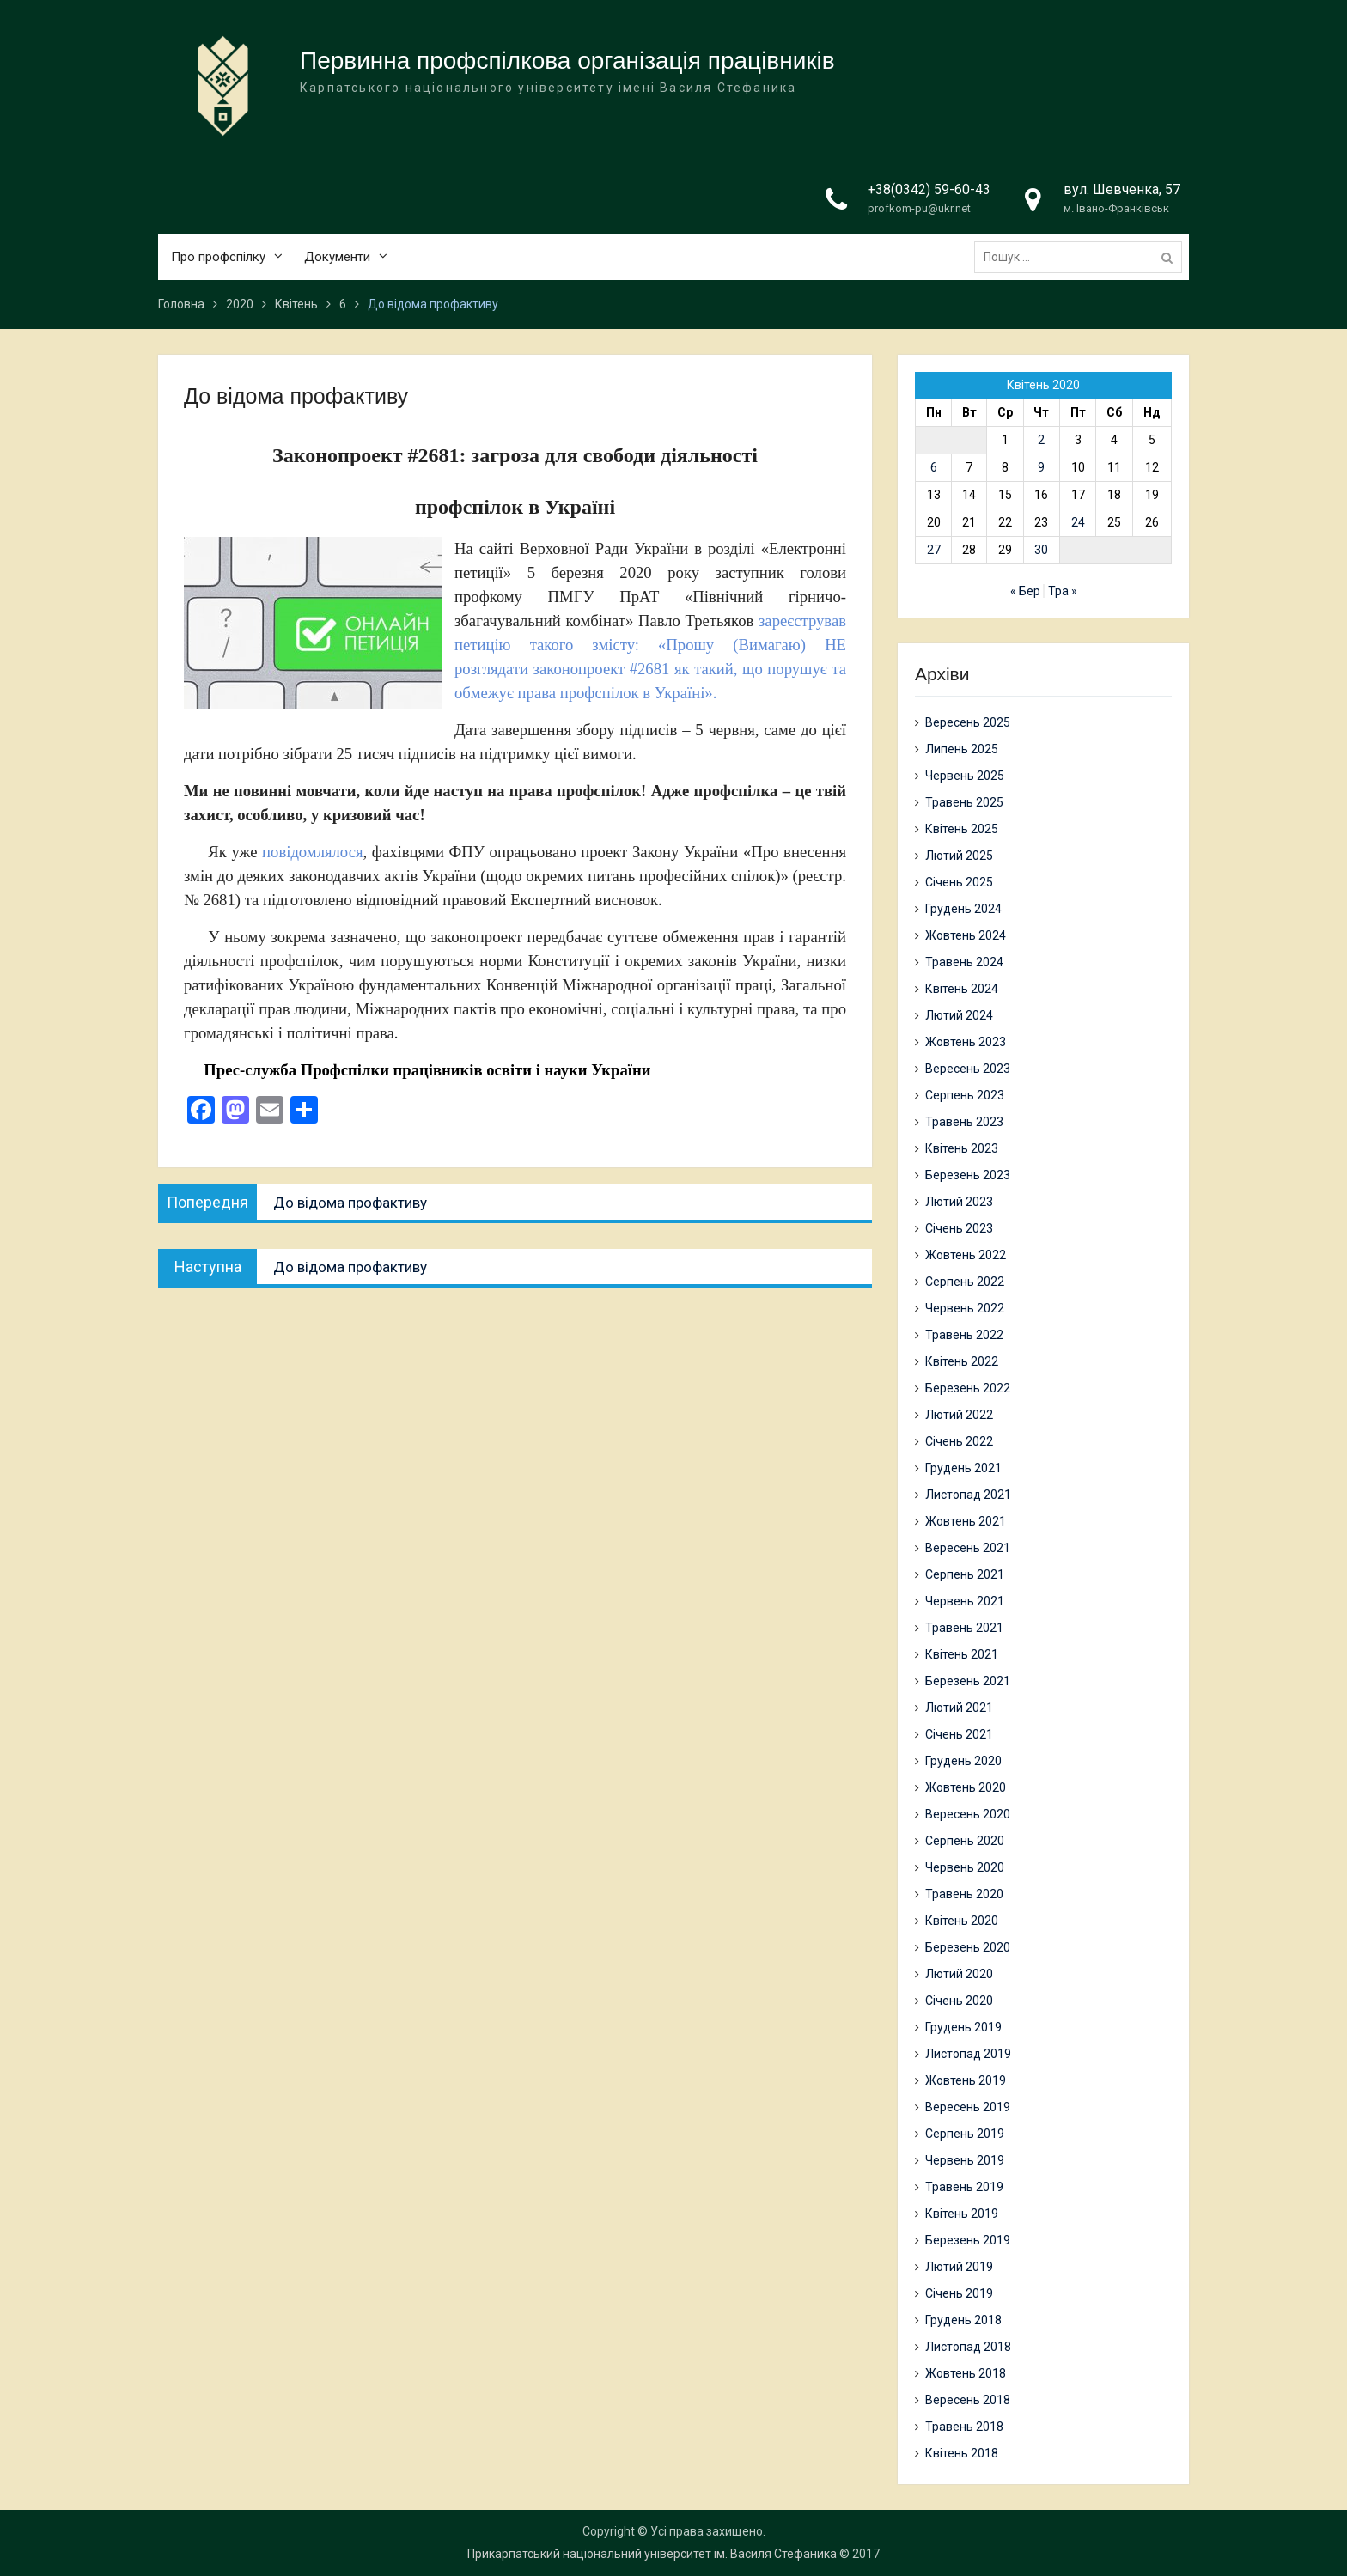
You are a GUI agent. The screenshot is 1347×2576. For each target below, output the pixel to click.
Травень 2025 (964, 802)
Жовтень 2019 (965, 2080)
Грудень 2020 (963, 1761)
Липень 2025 (961, 749)
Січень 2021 (959, 1734)
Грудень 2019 (963, 2027)
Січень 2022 (959, 1441)
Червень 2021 (964, 1601)
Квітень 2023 (961, 1148)
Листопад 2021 (968, 1494)
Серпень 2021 (964, 1574)
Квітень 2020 (961, 1920)
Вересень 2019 (967, 2107)
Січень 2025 (959, 882)
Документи (337, 257)
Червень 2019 (964, 2160)
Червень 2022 (964, 1308)
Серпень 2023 (964, 1095)
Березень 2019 (967, 2240)
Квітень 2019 (961, 2213)
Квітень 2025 (961, 829)
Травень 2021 (964, 1628)
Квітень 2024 (961, 989)
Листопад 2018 (968, 2347)
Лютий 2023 (959, 1202)
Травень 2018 (964, 2426)
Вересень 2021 (967, 1548)
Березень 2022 (967, 1388)
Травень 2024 (964, 962)
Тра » (1062, 591)
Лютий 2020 (959, 1974)
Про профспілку (218, 257)
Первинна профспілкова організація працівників (567, 60)
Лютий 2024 (959, 1015)
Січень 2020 (959, 2000)
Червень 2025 (964, 776)
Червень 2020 (964, 1867)
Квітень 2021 (961, 1654)
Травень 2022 (964, 1335)
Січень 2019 (959, 2293)
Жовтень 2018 (965, 2373)
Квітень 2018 (961, 2453)
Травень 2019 (964, 2187)
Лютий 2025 (959, 855)
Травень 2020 (964, 1894)
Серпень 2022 (964, 1281)
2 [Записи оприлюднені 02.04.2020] (1041, 440)
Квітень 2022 (961, 1361)
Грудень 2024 (963, 909)
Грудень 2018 (963, 2320)
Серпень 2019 (964, 2134)
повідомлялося (312, 852)
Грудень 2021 (963, 1468)
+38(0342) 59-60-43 (929, 189)
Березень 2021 (967, 1681)
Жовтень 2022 (965, 1255)
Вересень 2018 (967, 2400)
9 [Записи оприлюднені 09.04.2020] (1041, 467)
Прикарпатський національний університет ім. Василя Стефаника (652, 2554)
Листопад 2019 (968, 2054)
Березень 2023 (967, 1175)
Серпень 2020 (964, 1841)
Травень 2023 (964, 1122)
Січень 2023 (959, 1228)
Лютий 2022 (959, 1415)
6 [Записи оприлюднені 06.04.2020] (933, 467)
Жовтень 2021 (965, 1521)
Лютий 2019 (959, 2267)
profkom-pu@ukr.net (919, 208)
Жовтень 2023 (965, 1042)
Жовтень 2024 (965, 935)
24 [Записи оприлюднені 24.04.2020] (1078, 522)
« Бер (1025, 591)
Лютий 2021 (959, 1707)
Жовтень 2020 (965, 1787)
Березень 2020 (967, 1947)
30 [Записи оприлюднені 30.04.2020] (1041, 550)
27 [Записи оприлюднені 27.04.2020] (934, 550)
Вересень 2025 (967, 722)
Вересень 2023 (967, 1068)
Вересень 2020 (967, 1814)
